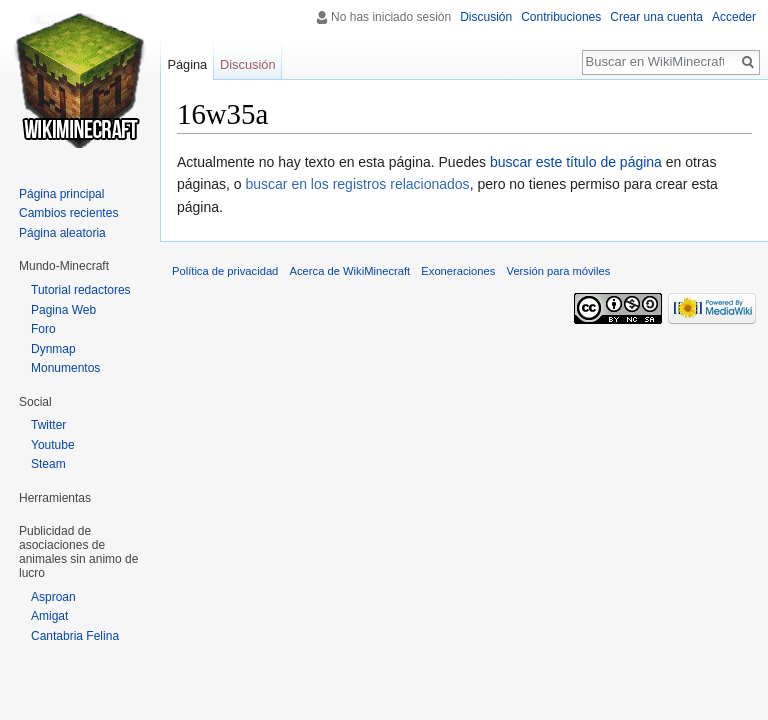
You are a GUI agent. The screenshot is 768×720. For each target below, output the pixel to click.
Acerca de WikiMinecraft (350, 271)
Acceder (734, 17)
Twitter (48, 425)
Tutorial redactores (81, 290)
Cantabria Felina (75, 636)
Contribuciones (561, 17)
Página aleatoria (62, 233)
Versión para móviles (559, 271)
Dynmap (53, 349)
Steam (48, 464)
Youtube (53, 445)
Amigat (49, 616)
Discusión (486, 17)
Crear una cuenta (656, 17)
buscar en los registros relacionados (358, 184)
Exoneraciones (458, 271)
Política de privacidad (225, 271)
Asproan (53, 597)
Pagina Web (63, 310)
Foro (43, 329)
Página (187, 64)
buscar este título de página (576, 162)
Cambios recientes (68, 213)
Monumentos (65, 368)
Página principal (61, 194)
